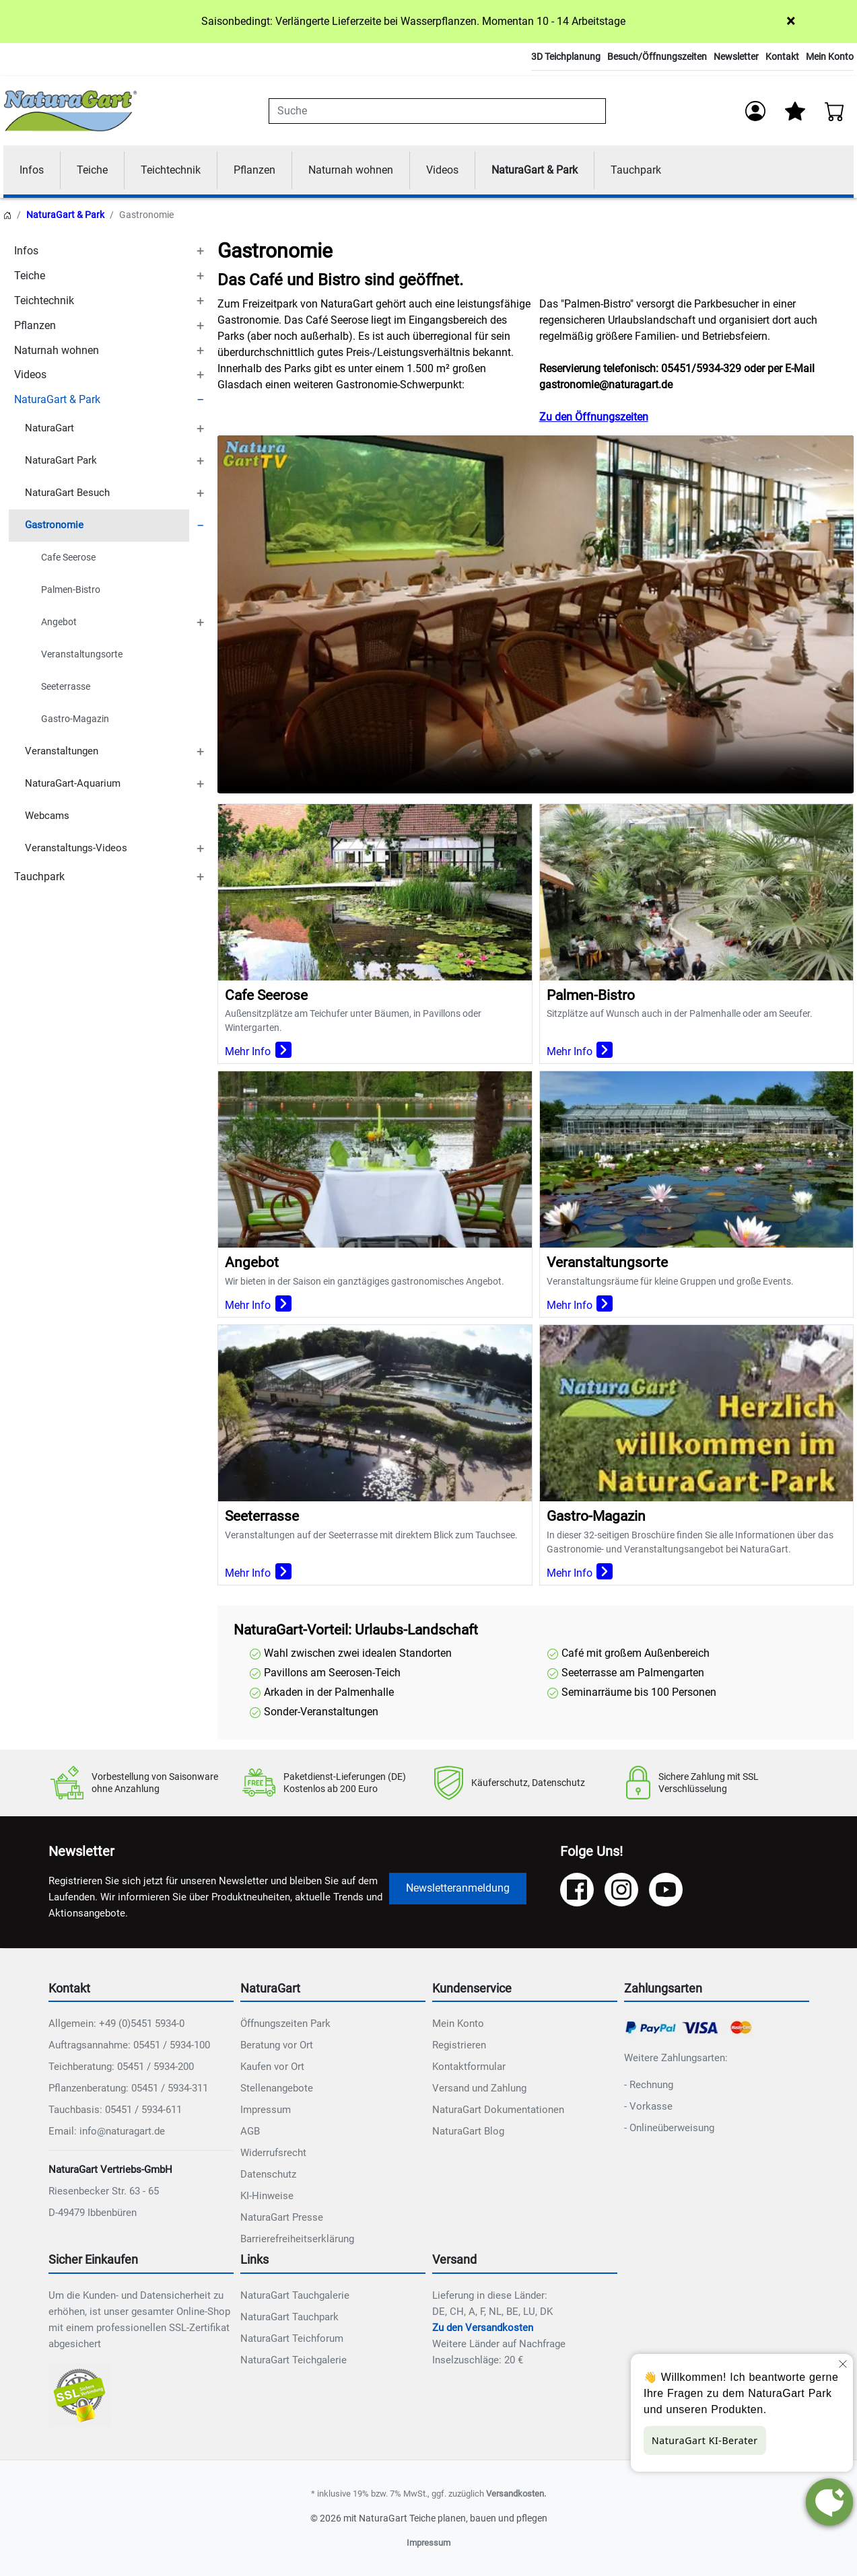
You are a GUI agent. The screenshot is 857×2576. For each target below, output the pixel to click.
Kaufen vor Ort (272, 2067)
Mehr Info (258, 1052)
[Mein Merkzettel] (795, 111)
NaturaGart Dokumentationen (498, 2110)
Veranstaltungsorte (82, 654)
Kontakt (782, 56)
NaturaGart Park (61, 461)
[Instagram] (621, 1889)
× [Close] (790, 21)
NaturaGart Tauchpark (289, 2317)
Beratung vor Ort (276, 2046)
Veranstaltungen (61, 752)
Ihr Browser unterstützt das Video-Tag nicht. (535, 614)
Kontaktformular (469, 2067)
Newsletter (736, 56)
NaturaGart (49, 429)
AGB (250, 2132)
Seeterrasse (65, 686)
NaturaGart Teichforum (291, 2338)
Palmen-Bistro (70, 589)
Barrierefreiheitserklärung (297, 2239)
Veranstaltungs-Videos (76, 849)
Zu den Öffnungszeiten (593, 417)
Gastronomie (54, 526)
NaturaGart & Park (534, 170)
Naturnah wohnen (350, 170)
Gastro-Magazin (75, 718)
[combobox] (437, 111)
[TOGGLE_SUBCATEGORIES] (200, 251)
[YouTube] (666, 1889)
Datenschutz (268, 2175)
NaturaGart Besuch (67, 493)
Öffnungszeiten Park (285, 2024)
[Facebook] (577, 1889)
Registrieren (459, 2046)
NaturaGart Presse (281, 2218)
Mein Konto (830, 56)
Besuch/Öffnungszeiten (657, 56)
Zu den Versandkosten (482, 2328)
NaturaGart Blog (468, 2132)
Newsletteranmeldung (458, 1888)
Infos (32, 170)
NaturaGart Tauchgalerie (294, 2295)
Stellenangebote (276, 2089)
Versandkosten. (516, 2494)
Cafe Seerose (68, 557)
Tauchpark (636, 170)
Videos (442, 170)
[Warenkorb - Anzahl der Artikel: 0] (835, 111)
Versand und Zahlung (479, 2089)
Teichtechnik (171, 170)
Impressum (265, 2110)
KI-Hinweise (267, 2196)
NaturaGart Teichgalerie (293, 2360)
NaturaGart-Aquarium (73, 784)
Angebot (59, 621)
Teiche (92, 170)
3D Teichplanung (566, 56)
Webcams (47, 816)
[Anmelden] (755, 111)
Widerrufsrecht (273, 2153)
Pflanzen (254, 170)
